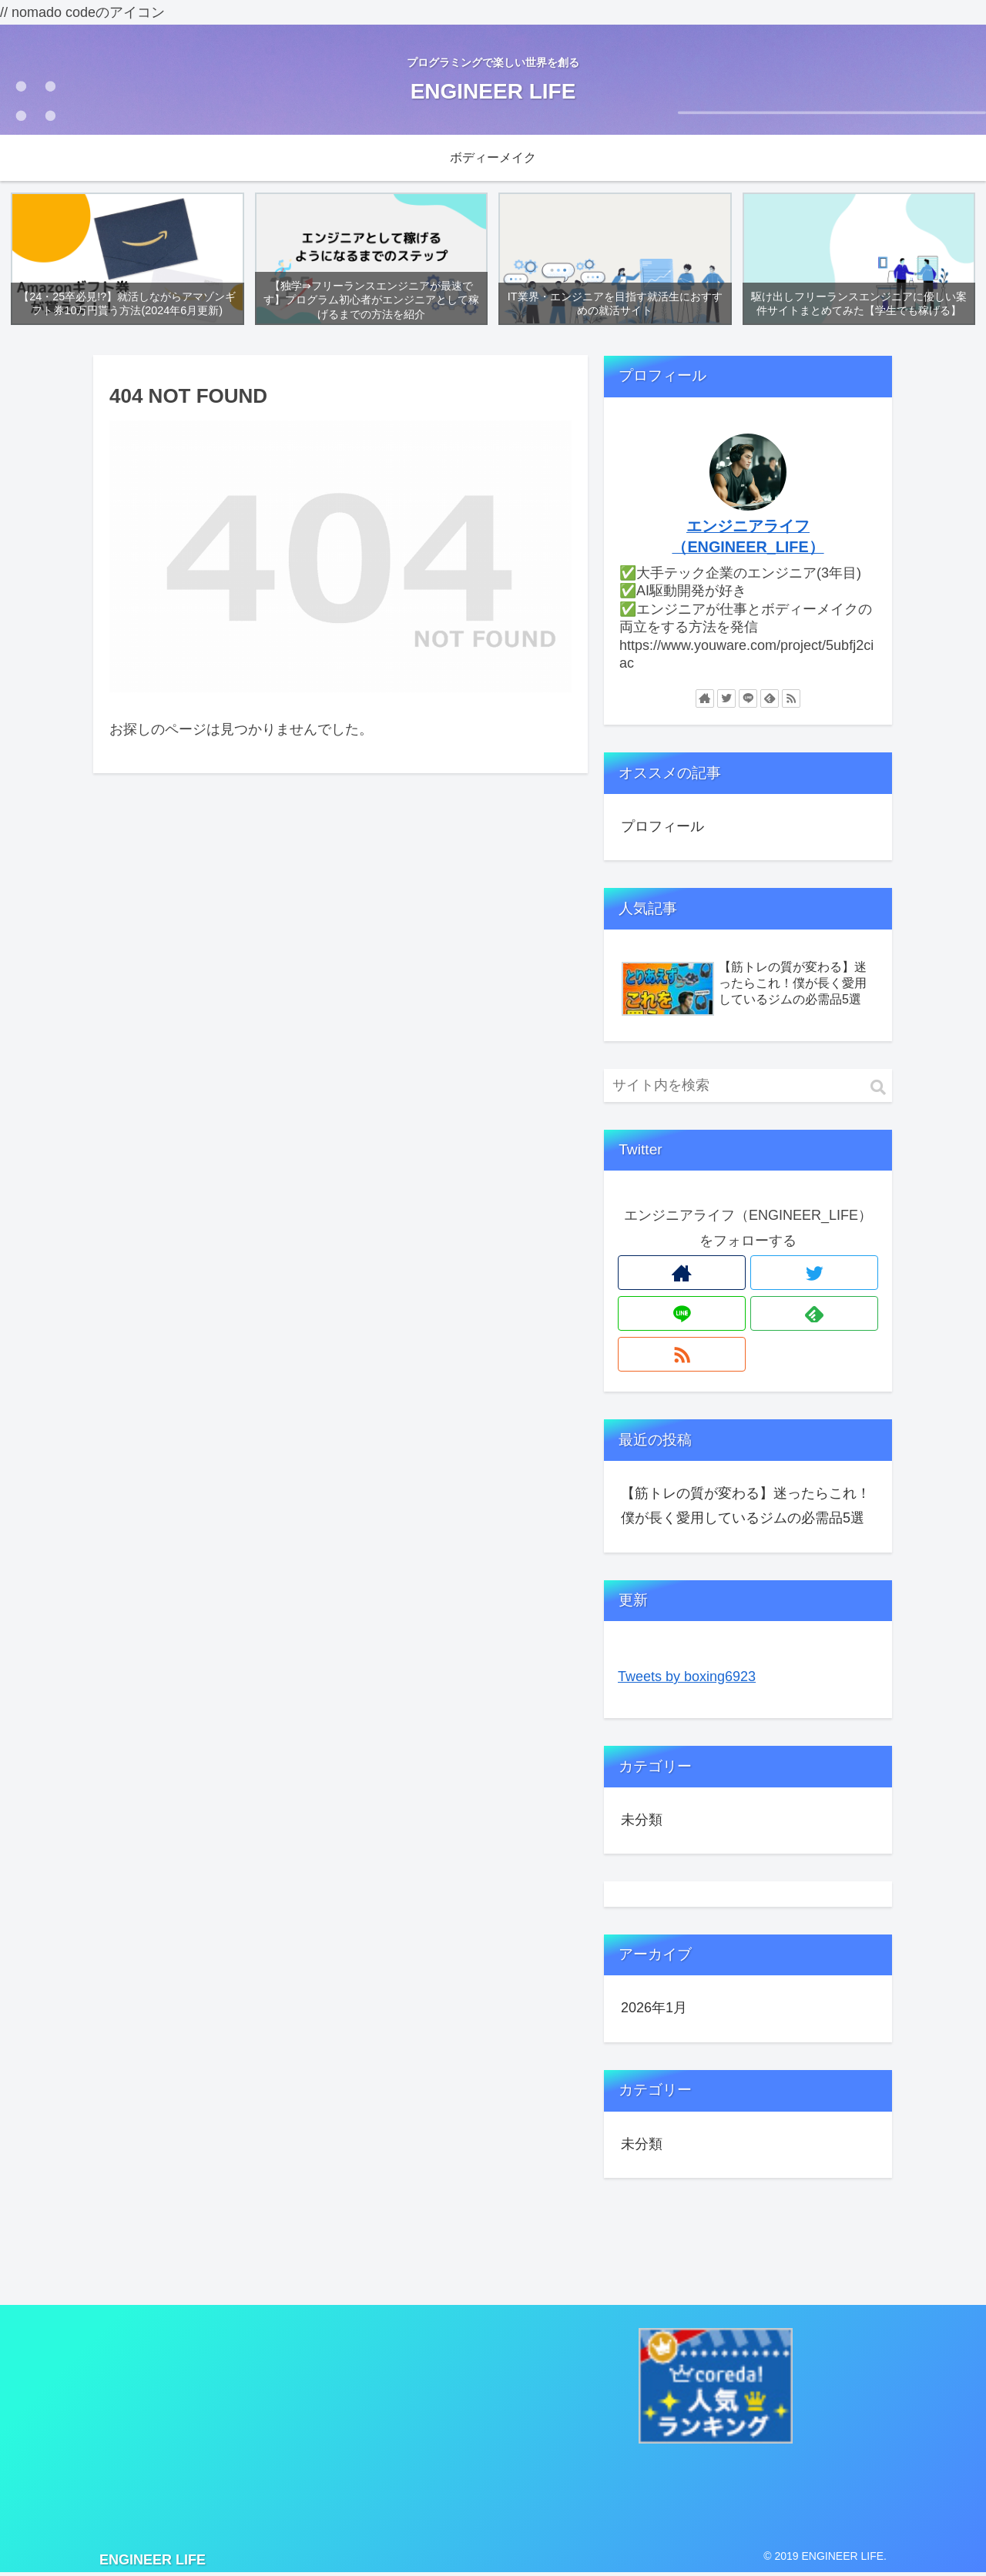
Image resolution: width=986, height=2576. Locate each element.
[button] (878, 1090)
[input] (748, 1087)
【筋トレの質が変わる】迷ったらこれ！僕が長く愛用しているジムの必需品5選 (745, 1508)
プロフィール (662, 828)
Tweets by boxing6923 (687, 1679)
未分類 (641, 1822)
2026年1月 (654, 2010)
